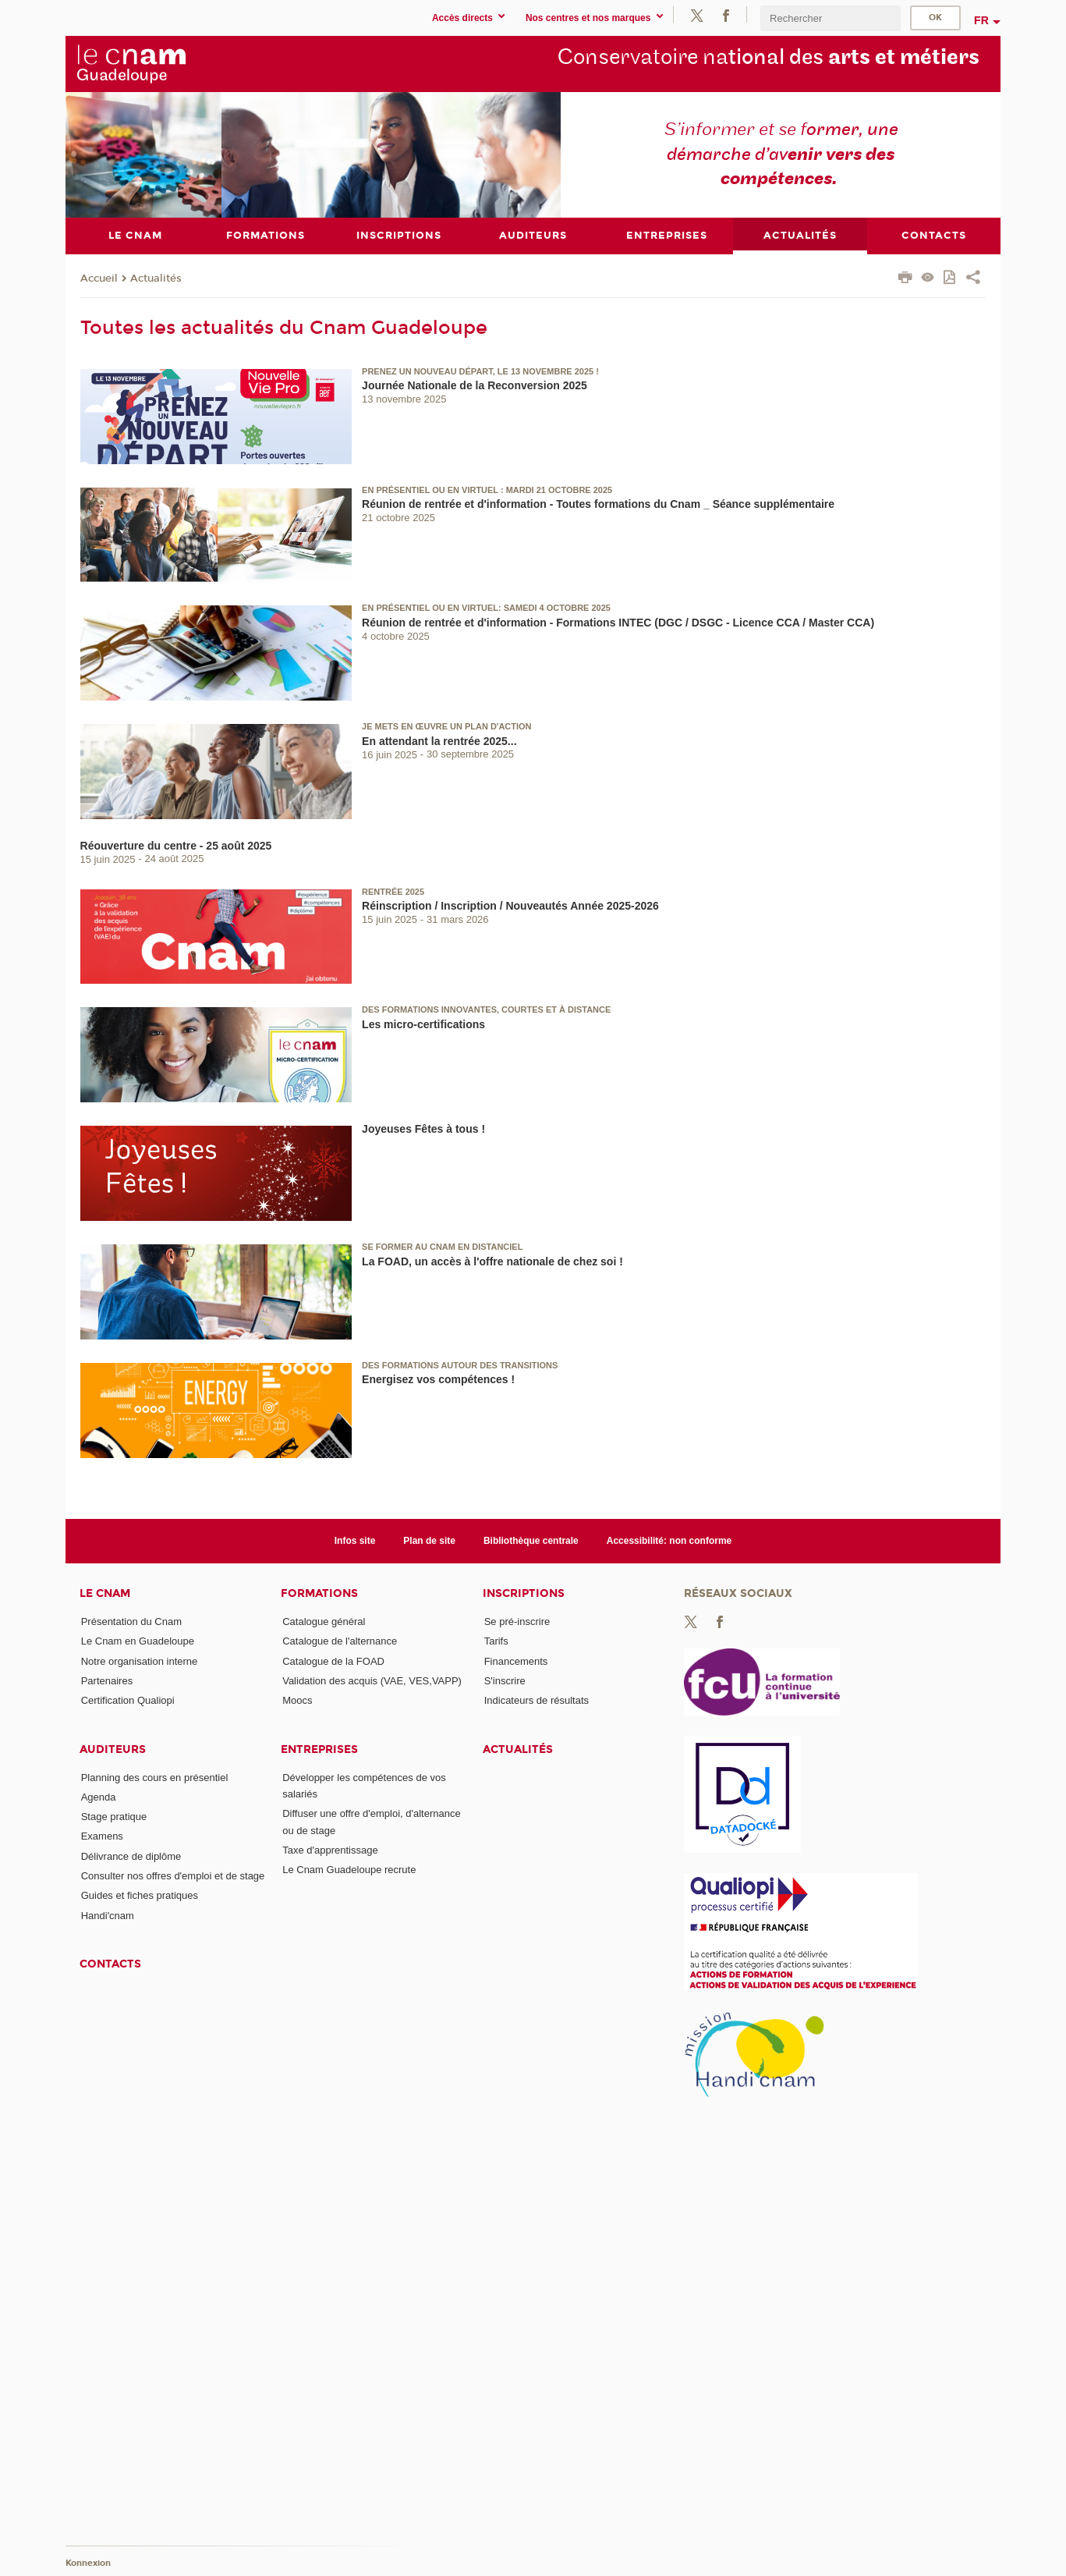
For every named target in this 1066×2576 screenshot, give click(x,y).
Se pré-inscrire (517, 1621)
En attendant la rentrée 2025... (439, 740)
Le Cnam (105, 1592)
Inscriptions (524, 1592)
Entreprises (319, 1748)
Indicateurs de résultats (536, 1700)
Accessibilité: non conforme (669, 1540)
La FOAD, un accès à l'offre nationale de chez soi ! (492, 1260)
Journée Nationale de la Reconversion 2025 (474, 385)
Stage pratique (114, 1816)
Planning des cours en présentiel (154, 1777)
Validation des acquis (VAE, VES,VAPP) (372, 1680)
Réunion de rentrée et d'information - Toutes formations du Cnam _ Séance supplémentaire (598, 504)
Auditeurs (113, 1748)
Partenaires (107, 1680)
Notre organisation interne (139, 1660)
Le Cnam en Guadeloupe (137, 1641)
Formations (319, 1592)
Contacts (110, 1964)
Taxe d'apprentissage (329, 1850)
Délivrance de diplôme (131, 1855)
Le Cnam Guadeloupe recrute (349, 1869)
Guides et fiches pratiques (139, 1895)
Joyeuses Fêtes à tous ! (423, 1129)
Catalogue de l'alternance (339, 1641)
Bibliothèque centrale (531, 1540)
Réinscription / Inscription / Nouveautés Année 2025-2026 (510, 905)
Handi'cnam (107, 1915)
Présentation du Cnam (131, 1621)
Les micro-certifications (423, 1024)
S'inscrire (505, 1680)
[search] (830, 18)
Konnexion (88, 2562)
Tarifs (496, 1641)
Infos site (355, 1540)
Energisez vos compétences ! (438, 1379)
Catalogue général (323, 1621)
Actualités (156, 277)
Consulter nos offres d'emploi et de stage (173, 1876)
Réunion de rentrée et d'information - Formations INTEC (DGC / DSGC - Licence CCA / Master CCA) (618, 622)
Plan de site (429, 1540)
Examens (102, 1836)
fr (981, 20)
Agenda (98, 1796)
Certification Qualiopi (128, 1700)
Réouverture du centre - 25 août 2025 (176, 845)
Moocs (297, 1700)
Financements (516, 1660)
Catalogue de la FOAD (333, 1660)
